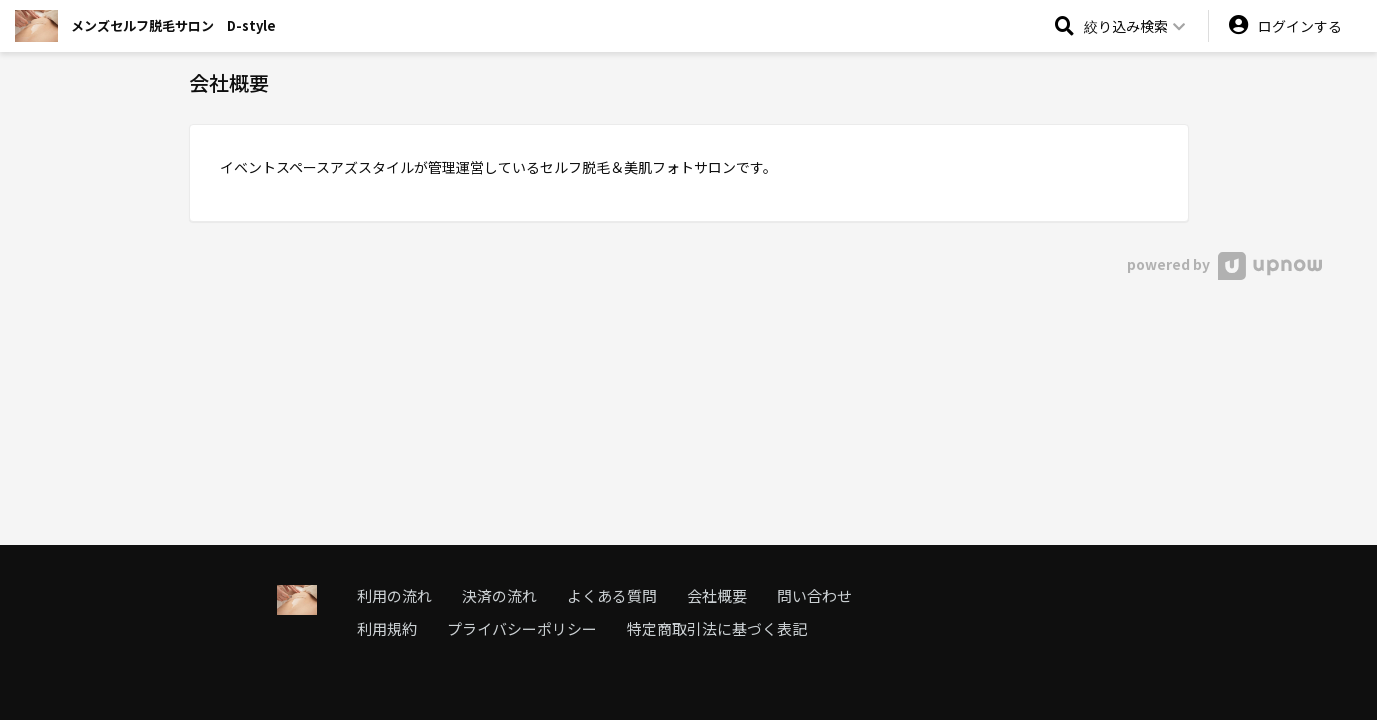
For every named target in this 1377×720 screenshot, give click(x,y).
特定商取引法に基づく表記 (717, 628)
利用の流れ (394, 595)
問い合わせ (814, 595)
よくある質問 (612, 595)
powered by (1224, 264)
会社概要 (717, 595)
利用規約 (387, 628)
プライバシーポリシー (522, 628)
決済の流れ (499, 595)
